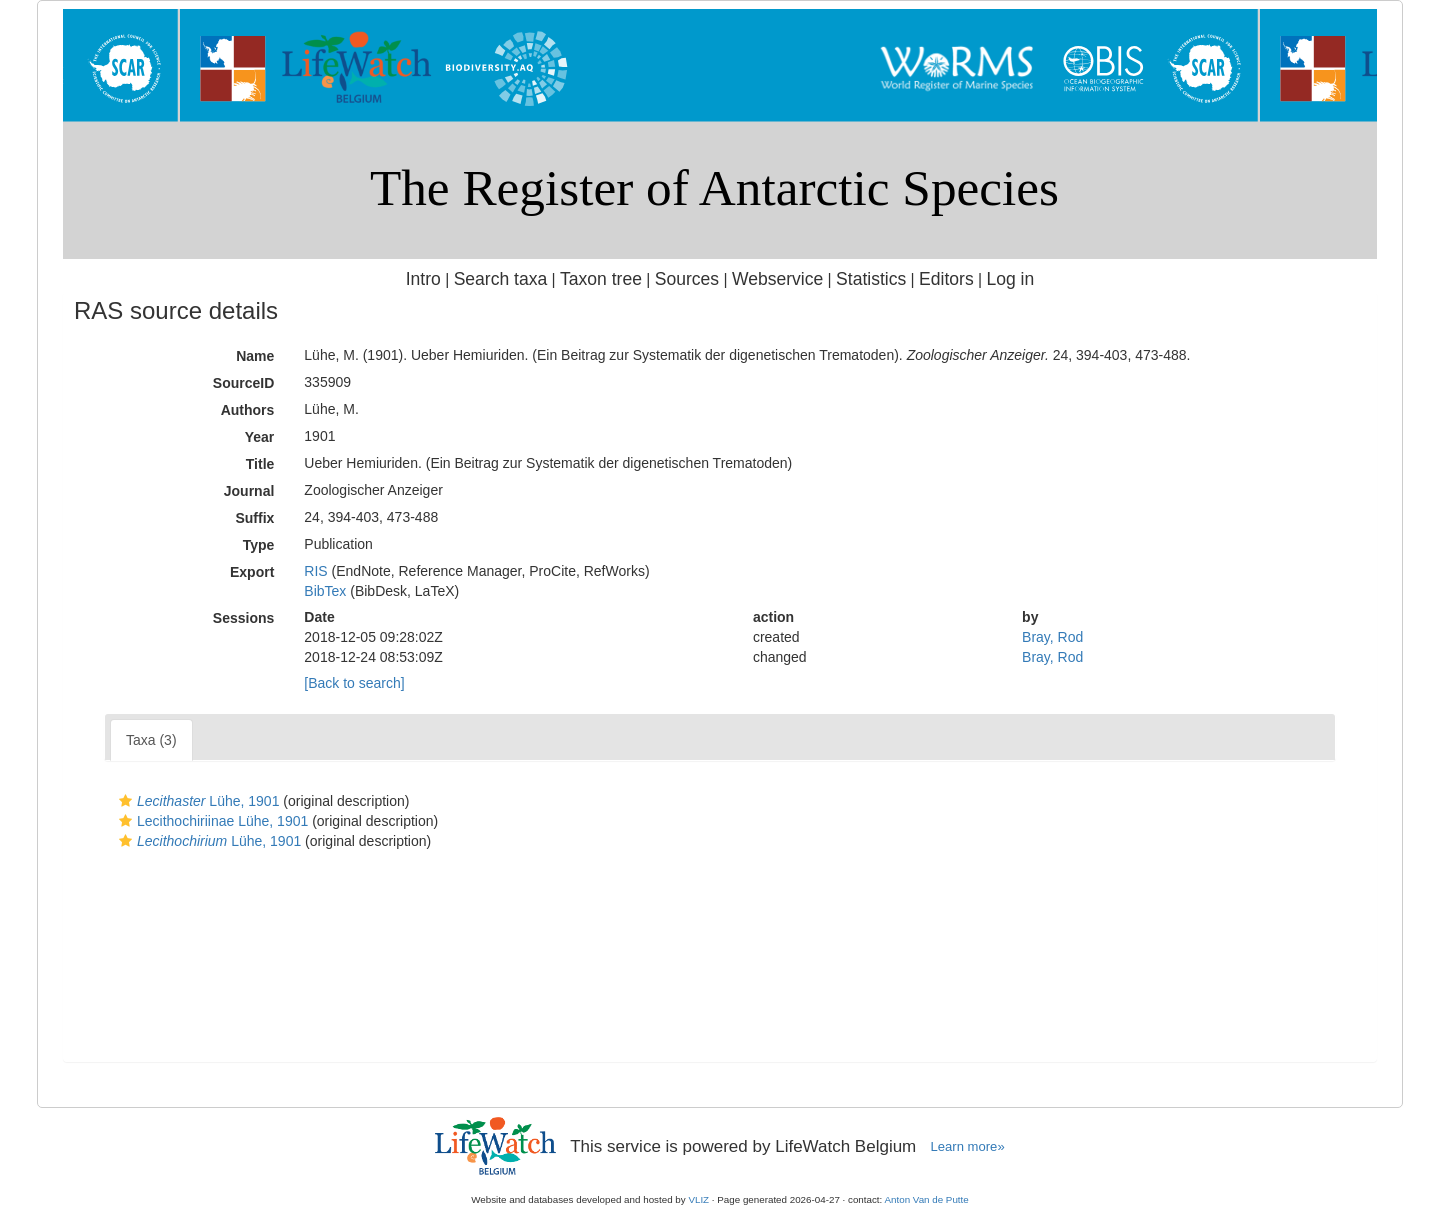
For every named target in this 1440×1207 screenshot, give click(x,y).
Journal (249, 491)
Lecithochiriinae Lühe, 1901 (211, 821)
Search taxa (501, 279)
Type (259, 545)
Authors (248, 410)
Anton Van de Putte (927, 1199)
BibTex (325, 591)
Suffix (254, 518)
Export (252, 572)
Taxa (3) (151, 740)
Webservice (777, 279)
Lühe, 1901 (196, 801)
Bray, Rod (1052, 637)
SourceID (243, 383)
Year (260, 437)
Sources (687, 279)
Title (260, 464)
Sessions (243, 618)
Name (255, 356)
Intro (423, 279)
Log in (1010, 279)
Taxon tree (601, 279)
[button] (125, 801)
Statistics (871, 279)
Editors (946, 279)
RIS (315, 571)
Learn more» (968, 1146)
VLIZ (698, 1199)
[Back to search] (354, 683)
